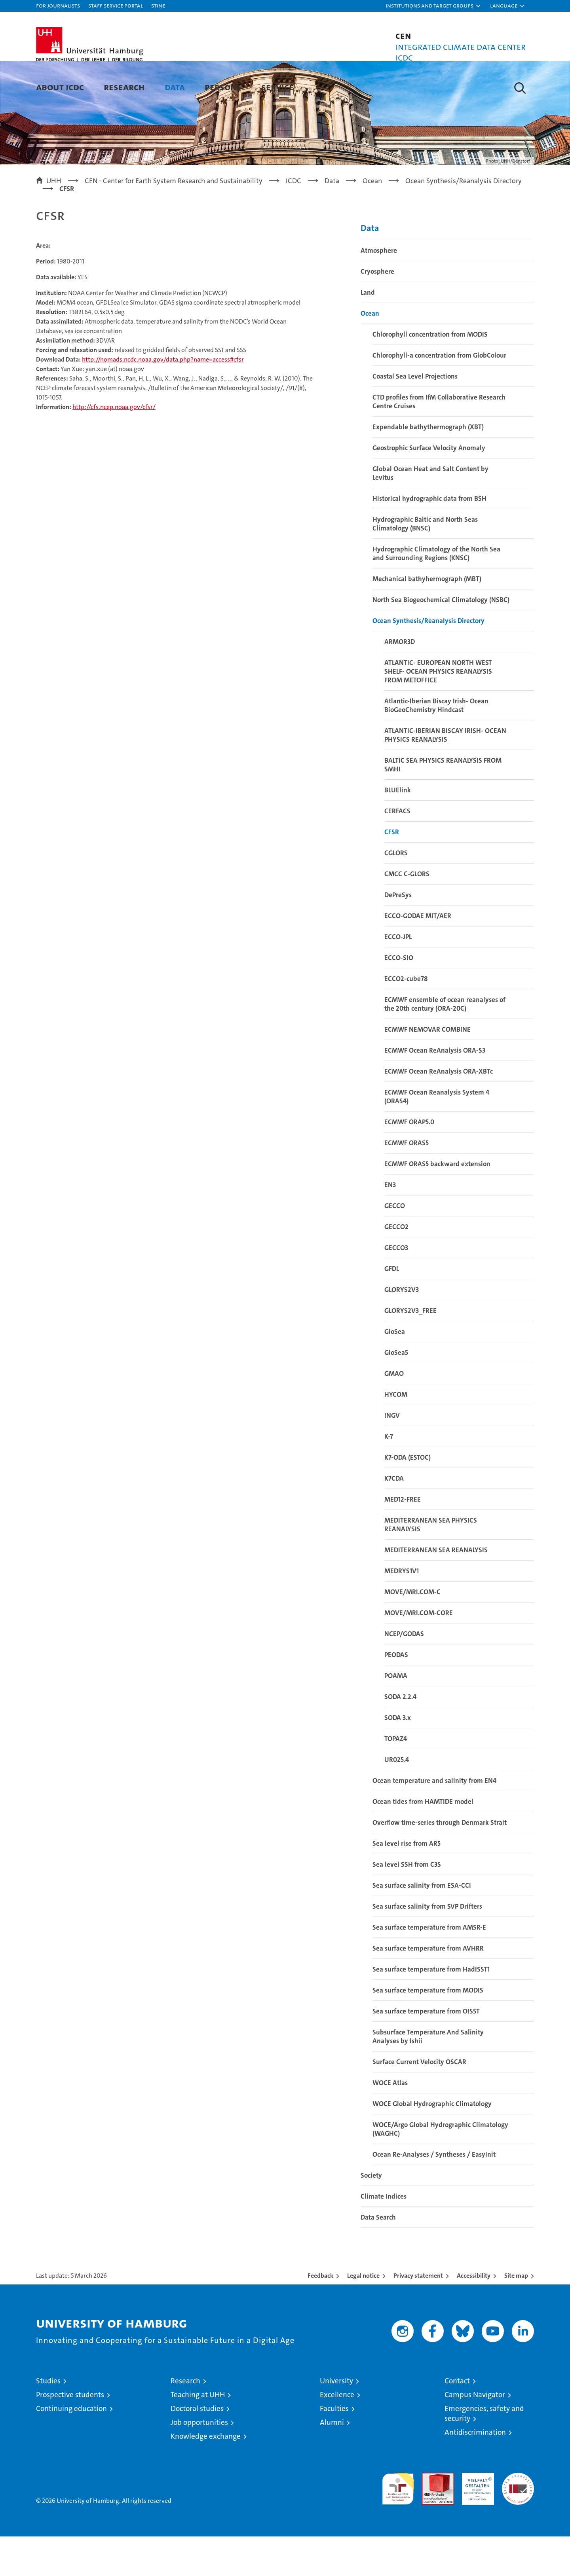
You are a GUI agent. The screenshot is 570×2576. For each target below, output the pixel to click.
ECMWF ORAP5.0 (409, 1161)
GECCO (394, 1245)
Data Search (378, 2256)
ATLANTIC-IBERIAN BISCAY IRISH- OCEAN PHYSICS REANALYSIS (445, 774)
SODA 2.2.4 (400, 1736)
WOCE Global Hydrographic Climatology (432, 2143)
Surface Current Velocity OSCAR (419, 2101)
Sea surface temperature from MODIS (427, 2029)
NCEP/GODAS (404, 1673)
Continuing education (71, 2448)
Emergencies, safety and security (484, 2453)
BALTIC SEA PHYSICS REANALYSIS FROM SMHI (443, 804)
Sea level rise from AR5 (406, 1883)
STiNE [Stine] (158, 5)
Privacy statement (418, 2315)
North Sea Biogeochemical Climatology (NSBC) (440, 639)
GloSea (394, 1371)
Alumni (332, 2462)
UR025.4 (396, 1799)
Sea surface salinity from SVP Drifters (427, 1945)
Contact (457, 2420)
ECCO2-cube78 (406, 1018)
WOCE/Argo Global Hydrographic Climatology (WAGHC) (440, 2168)
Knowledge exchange (206, 2476)
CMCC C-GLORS (406, 913)
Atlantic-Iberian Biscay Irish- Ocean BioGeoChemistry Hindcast (436, 745)
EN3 (390, 1224)
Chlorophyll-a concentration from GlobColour (439, 394)
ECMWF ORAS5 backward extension (437, 1203)
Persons (223, 86)
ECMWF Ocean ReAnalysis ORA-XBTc (438, 1110)
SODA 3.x (397, 1757)
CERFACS (397, 850)
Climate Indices (384, 2235)
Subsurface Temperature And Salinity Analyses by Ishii (428, 2076)
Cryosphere (377, 311)
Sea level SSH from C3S (406, 1904)
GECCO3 (396, 1287)
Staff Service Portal (115, 5)
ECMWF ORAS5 (406, 1182)
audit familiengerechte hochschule (398, 2524)
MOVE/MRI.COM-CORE (418, 1652)
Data (175, 86)
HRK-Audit (476, 2516)
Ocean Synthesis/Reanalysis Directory (428, 660)
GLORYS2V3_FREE (410, 1350)
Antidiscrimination (475, 2472)
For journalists (58, 5)
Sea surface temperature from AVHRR (428, 1987)
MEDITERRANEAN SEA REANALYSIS (436, 1589)
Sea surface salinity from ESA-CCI (421, 1925)
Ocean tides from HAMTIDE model (422, 1841)
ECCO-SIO (398, 997)
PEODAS (396, 1694)
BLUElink (397, 829)
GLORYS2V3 (401, 1329)
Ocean (370, 353)
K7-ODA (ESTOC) (407, 1497)
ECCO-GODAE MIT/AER (417, 955)
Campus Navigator (475, 2434)
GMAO (394, 1413)
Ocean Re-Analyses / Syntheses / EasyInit (434, 2194)
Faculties (334, 2448)
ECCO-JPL (398, 976)
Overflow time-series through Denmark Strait (439, 1862)
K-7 (388, 1476)
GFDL (391, 1308)
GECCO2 (396, 1266)
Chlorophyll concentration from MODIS (430, 373)
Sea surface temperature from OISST (426, 2050)
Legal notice (363, 2315)
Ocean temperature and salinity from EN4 (434, 1820)
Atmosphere (379, 290)
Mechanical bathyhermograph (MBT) (426, 618)
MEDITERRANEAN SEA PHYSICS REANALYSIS (430, 1564)
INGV (392, 1455)
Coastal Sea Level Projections (415, 415)
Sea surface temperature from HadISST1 (431, 2008)
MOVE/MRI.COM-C (412, 1631)
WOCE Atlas (390, 2122)
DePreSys (398, 934)
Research (124, 86)
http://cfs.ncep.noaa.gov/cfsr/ (114, 447)
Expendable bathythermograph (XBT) (428, 466)
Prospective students (70, 2434)
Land (368, 332)
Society (371, 2214)
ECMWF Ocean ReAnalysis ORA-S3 (434, 1089)
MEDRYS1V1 (401, 1610)
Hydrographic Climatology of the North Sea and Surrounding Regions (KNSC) (436, 593)
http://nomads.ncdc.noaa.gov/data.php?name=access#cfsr (163, 399)
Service (277, 86)
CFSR (391, 871)
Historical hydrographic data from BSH (429, 538)
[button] (433, 6)
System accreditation (518, 2520)
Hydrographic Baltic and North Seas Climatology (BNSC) (425, 563)
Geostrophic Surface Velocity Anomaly (428, 487)
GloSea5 (396, 1392)
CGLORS (396, 892)
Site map (516, 2315)
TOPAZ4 (395, 1778)
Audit (429, 2516)
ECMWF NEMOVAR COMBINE (427, 1068)
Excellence (337, 2434)
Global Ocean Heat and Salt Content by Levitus (430, 512)
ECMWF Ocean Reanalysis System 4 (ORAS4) (436, 1136)
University (336, 2420)
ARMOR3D (399, 681)
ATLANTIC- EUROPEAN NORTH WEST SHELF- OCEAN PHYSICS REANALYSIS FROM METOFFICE (438, 711)
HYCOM (395, 1434)
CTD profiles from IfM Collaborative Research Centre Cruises (438, 441)
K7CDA (394, 1517)
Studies (48, 2420)
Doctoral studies (197, 2448)
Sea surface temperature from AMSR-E (429, 1966)
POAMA (395, 1715)
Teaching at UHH (198, 2434)
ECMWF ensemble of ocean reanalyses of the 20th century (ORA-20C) (444, 1043)
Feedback (320, 2315)
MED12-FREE (402, 1538)
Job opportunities (199, 2462)
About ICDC (60, 86)
